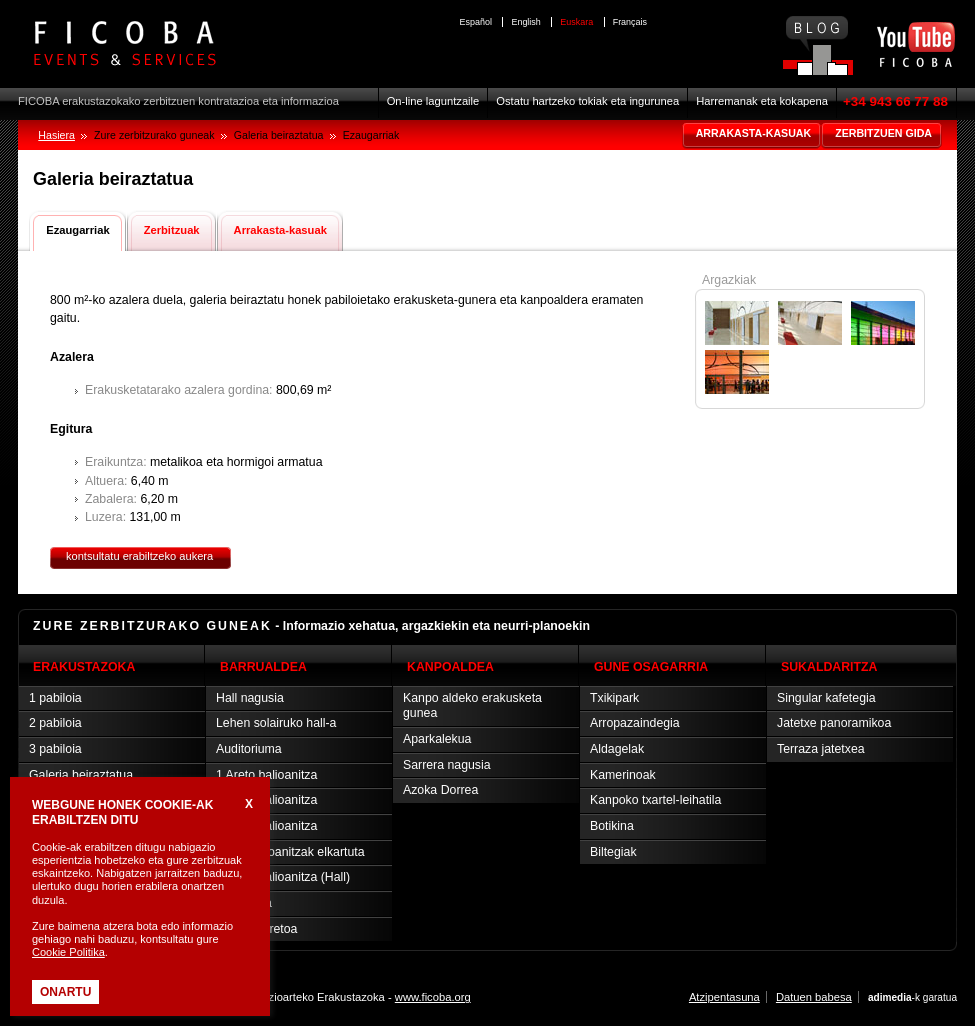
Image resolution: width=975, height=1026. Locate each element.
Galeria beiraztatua (81, 775)
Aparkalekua (437, 739)
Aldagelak (617, 749)
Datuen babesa (814, 997)
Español (476, 22)
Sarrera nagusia (447, 765)
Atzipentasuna (724, 997)
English (525, 22)
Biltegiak (613, 852)
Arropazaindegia (635, 723)
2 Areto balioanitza (266, 800)
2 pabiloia (55, 723)
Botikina (612, 826)
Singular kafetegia (826, 698)
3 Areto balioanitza (266, 826)
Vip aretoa (244, 903)
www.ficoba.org (433, 997)
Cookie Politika (68, 952)
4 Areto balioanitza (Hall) (283, 877)
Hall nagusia (250, 698)
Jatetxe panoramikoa (834, 723)
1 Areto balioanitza (266, 775)
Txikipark (614, 698)
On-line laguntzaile (433, 101)
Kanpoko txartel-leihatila (655, 800)
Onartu (65, 992)
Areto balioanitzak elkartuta (290, 852)
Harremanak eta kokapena (762, 101)
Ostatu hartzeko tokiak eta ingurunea (587, 101)
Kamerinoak (623, 775)
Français (630, 22)
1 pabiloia (55, 698)
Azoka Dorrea (440, 790)
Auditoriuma (249, 749)
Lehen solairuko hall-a (276, 723)
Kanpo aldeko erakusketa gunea (472, 706)
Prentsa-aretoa (256, 929)
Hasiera (56, 135)
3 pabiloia (55, 749)
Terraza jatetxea (821, 749)
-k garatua (912, 997)
